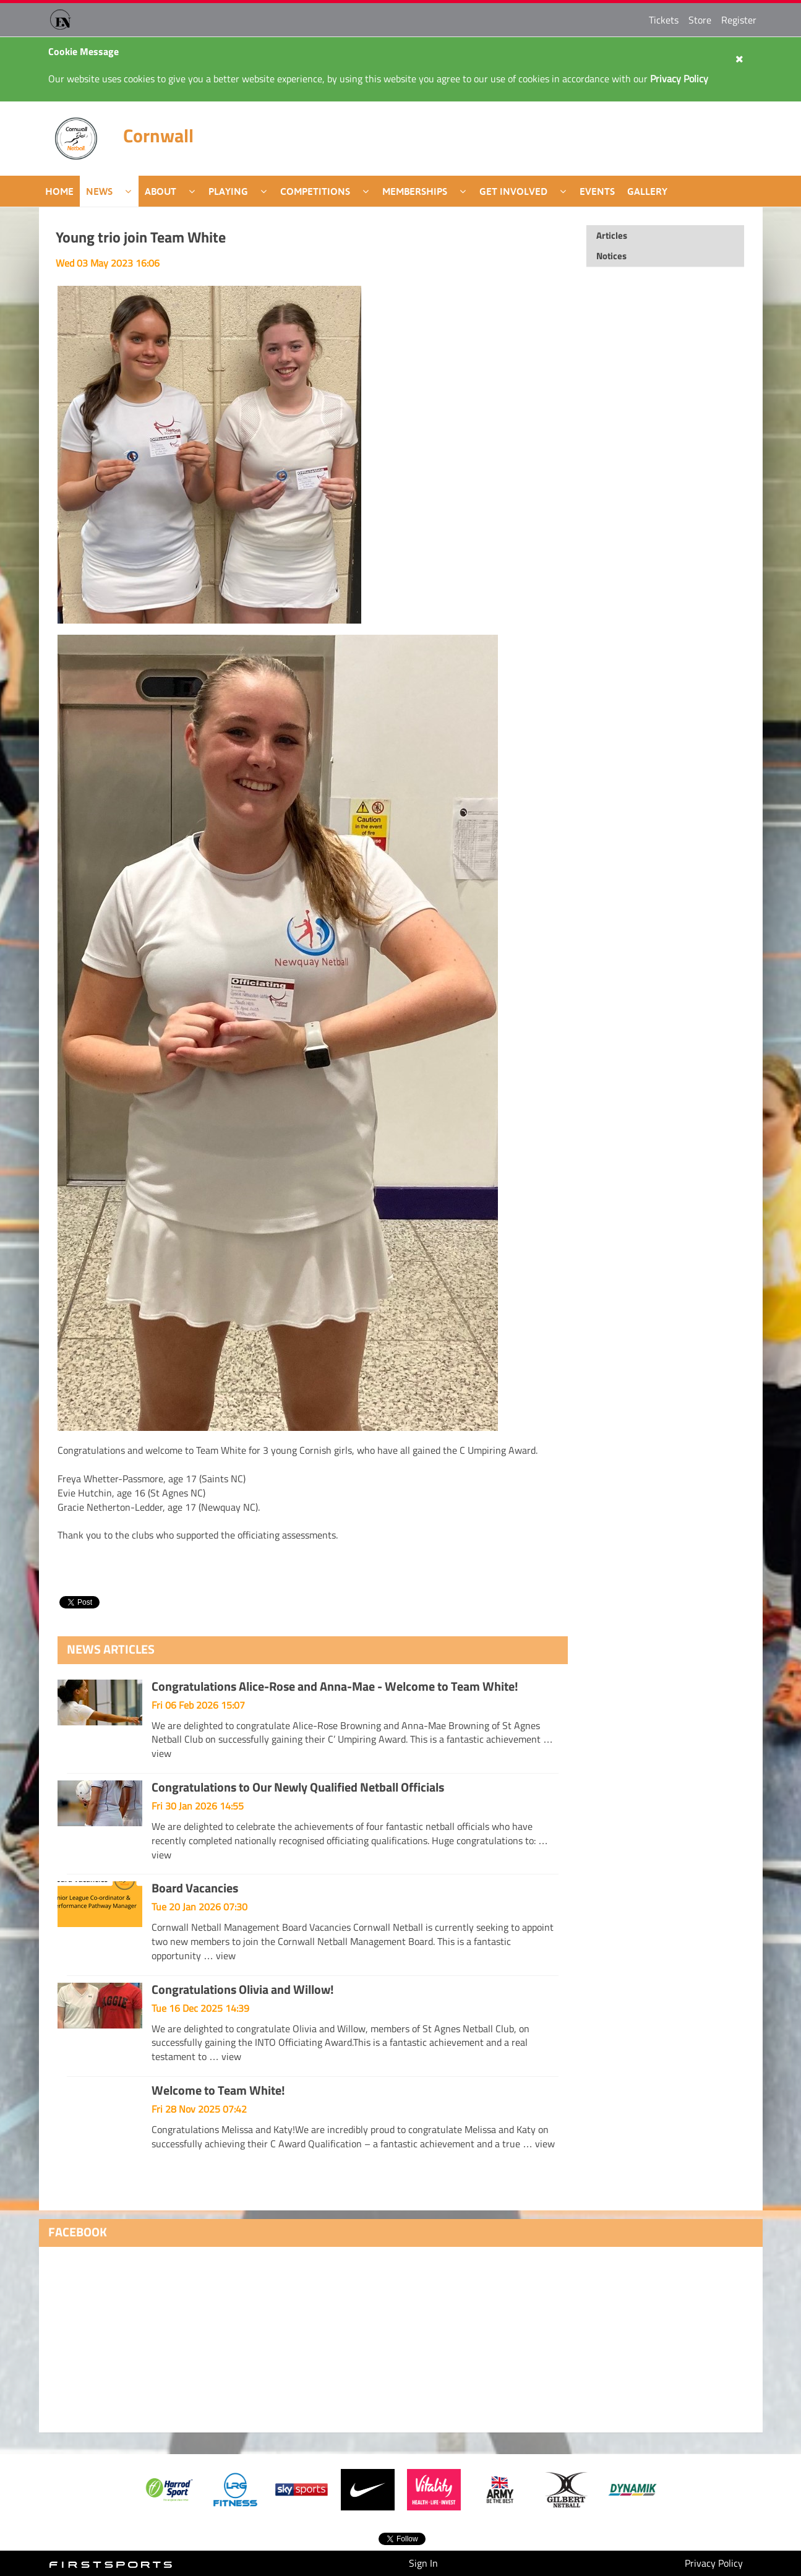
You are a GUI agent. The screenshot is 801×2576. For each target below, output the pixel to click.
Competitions (315, 191)
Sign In (423, 2563)
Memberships (414, 191)
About (160, 191)
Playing (228, 191)
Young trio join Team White (141, 237)
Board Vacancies (195, 1887)
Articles (611, 235)
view (161, 1753)
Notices (611, 256)
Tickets (664, 19)
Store (699, 19)
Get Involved (513, 191)
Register (738, 19)
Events (597, 191)
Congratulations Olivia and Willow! (243, 1989)
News (99, 191)
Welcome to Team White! (218, 2090)
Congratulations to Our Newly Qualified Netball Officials (298, 1787)
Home (59, 191)
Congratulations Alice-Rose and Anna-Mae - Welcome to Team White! (335, 1686)
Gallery (647, 191)
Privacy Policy (714, 2563)
